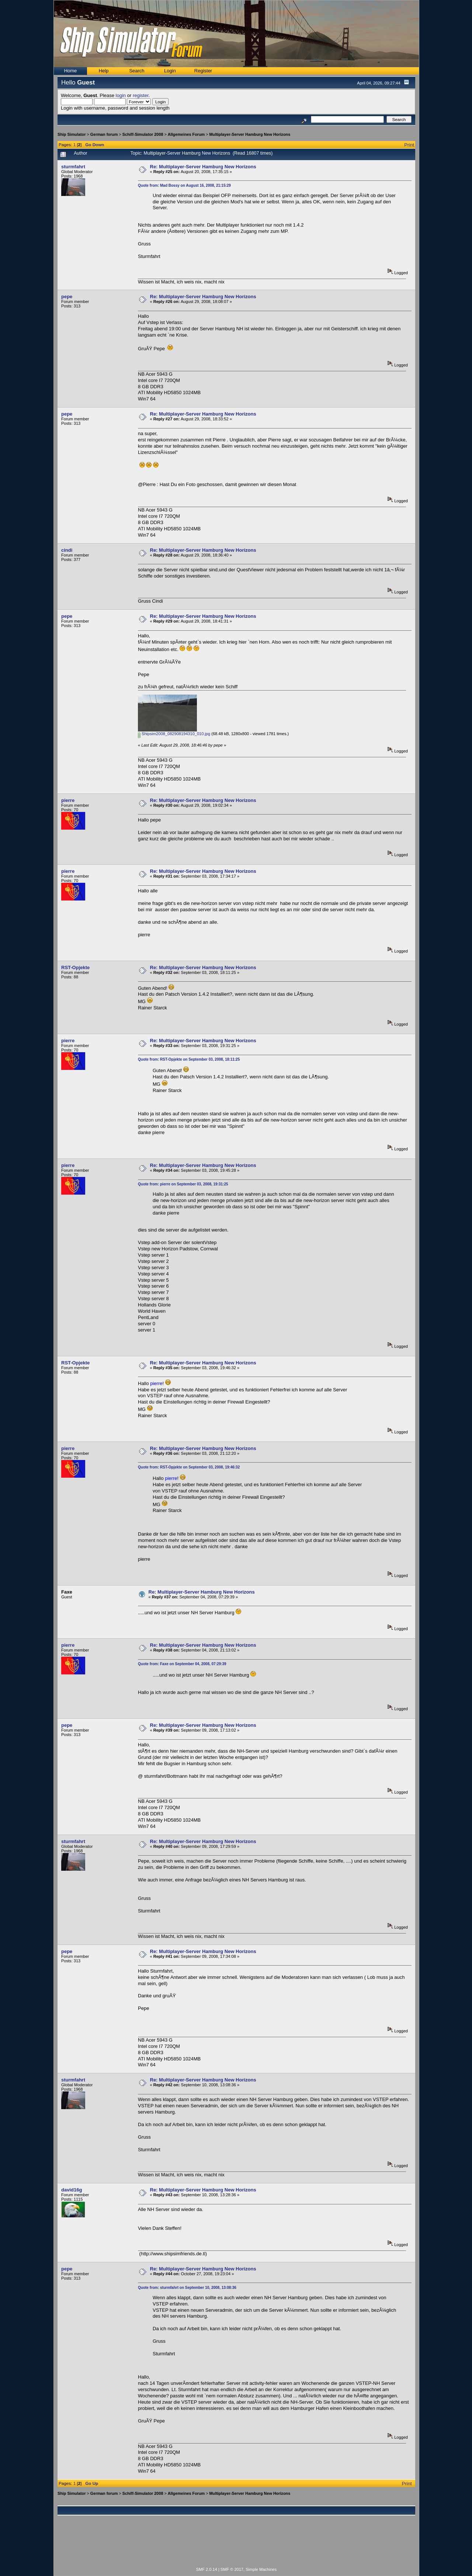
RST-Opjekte (75, 967)
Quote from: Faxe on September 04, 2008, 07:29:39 (182, 1664)
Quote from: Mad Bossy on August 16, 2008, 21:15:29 (184, 185)
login (121, 95)
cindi (66, 550)
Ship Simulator (72, 134)
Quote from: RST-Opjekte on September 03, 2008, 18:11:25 (189, 1059)
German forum (104, 134)
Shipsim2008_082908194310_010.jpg (174, 733)
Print (409, 145)
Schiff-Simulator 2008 (142, 134)
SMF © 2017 (232, 2569)
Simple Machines (261, 2569)
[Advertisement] (236, 2545)
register (141, 95)
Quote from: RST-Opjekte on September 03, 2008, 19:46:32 (189, 1467)
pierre (67, 800)
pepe (66, 296)
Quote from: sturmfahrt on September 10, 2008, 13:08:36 (187, 2288)
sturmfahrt (73, 166)
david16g (71, 2190)
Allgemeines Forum (186, 134)
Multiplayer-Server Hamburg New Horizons (250, 134)
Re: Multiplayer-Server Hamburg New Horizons (203, 166)
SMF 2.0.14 (206, 2569)
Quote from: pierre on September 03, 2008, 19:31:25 (183, 1184)
